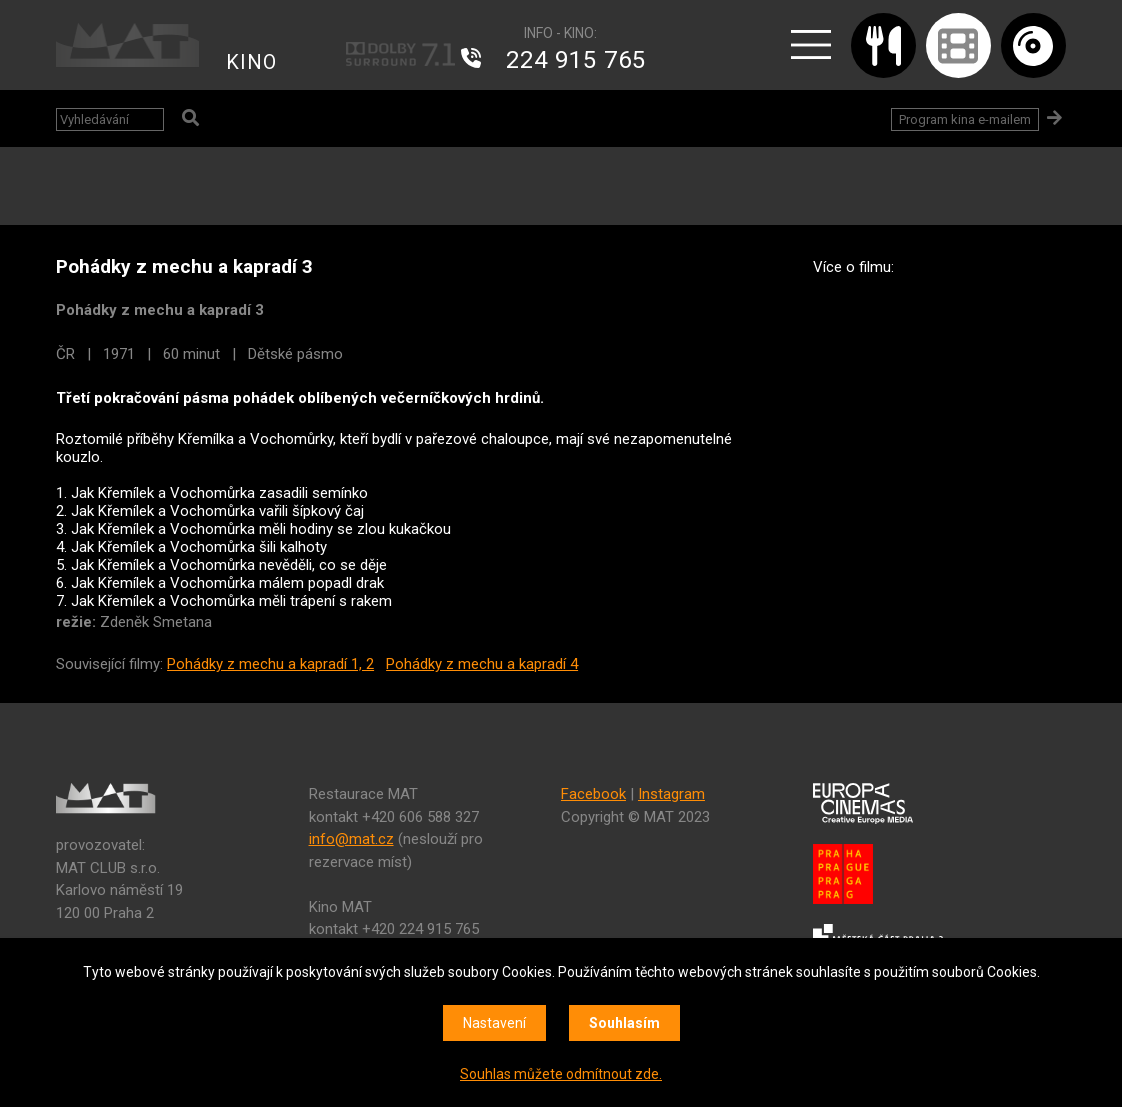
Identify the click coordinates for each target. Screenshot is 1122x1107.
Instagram (671, 794)
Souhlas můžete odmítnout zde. (561, 1074)
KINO (251, 62)
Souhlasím (624, 1023)
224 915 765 (576, 60)
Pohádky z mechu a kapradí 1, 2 (270, 664)
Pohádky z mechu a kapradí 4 (482, 664)
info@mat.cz (351, 839)
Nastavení (494, 1023)
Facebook (593, 794)
